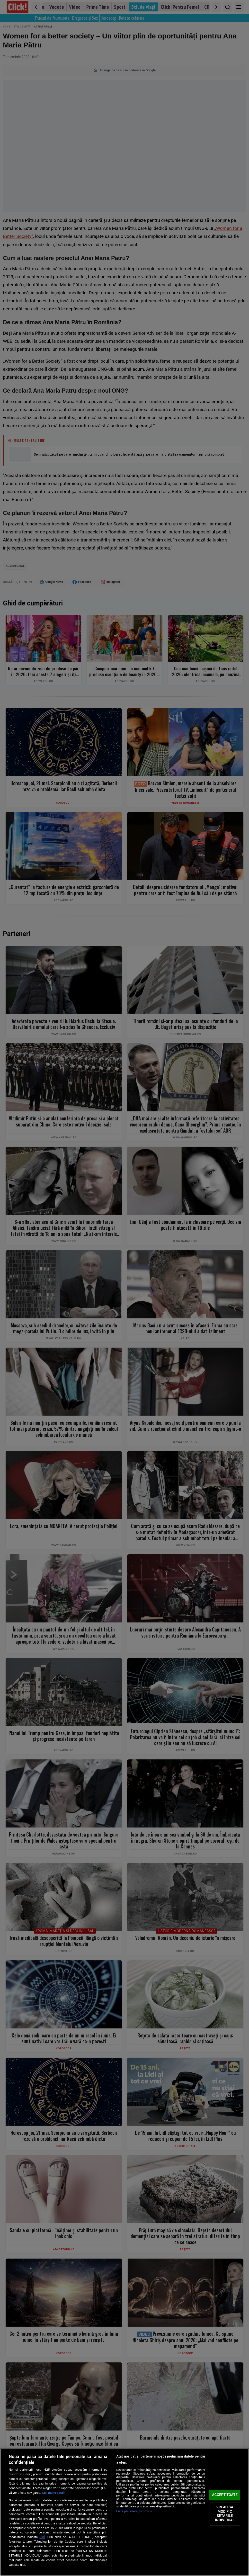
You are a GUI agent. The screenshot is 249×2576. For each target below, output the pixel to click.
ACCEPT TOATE (225, 2495)
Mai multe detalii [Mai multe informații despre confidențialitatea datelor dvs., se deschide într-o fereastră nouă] (53, 2493)
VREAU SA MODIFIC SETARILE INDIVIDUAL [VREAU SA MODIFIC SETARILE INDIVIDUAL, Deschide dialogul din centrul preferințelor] (224, 2513)
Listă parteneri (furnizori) (134, 2511)
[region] (124, 2512)
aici (42, 2537)
